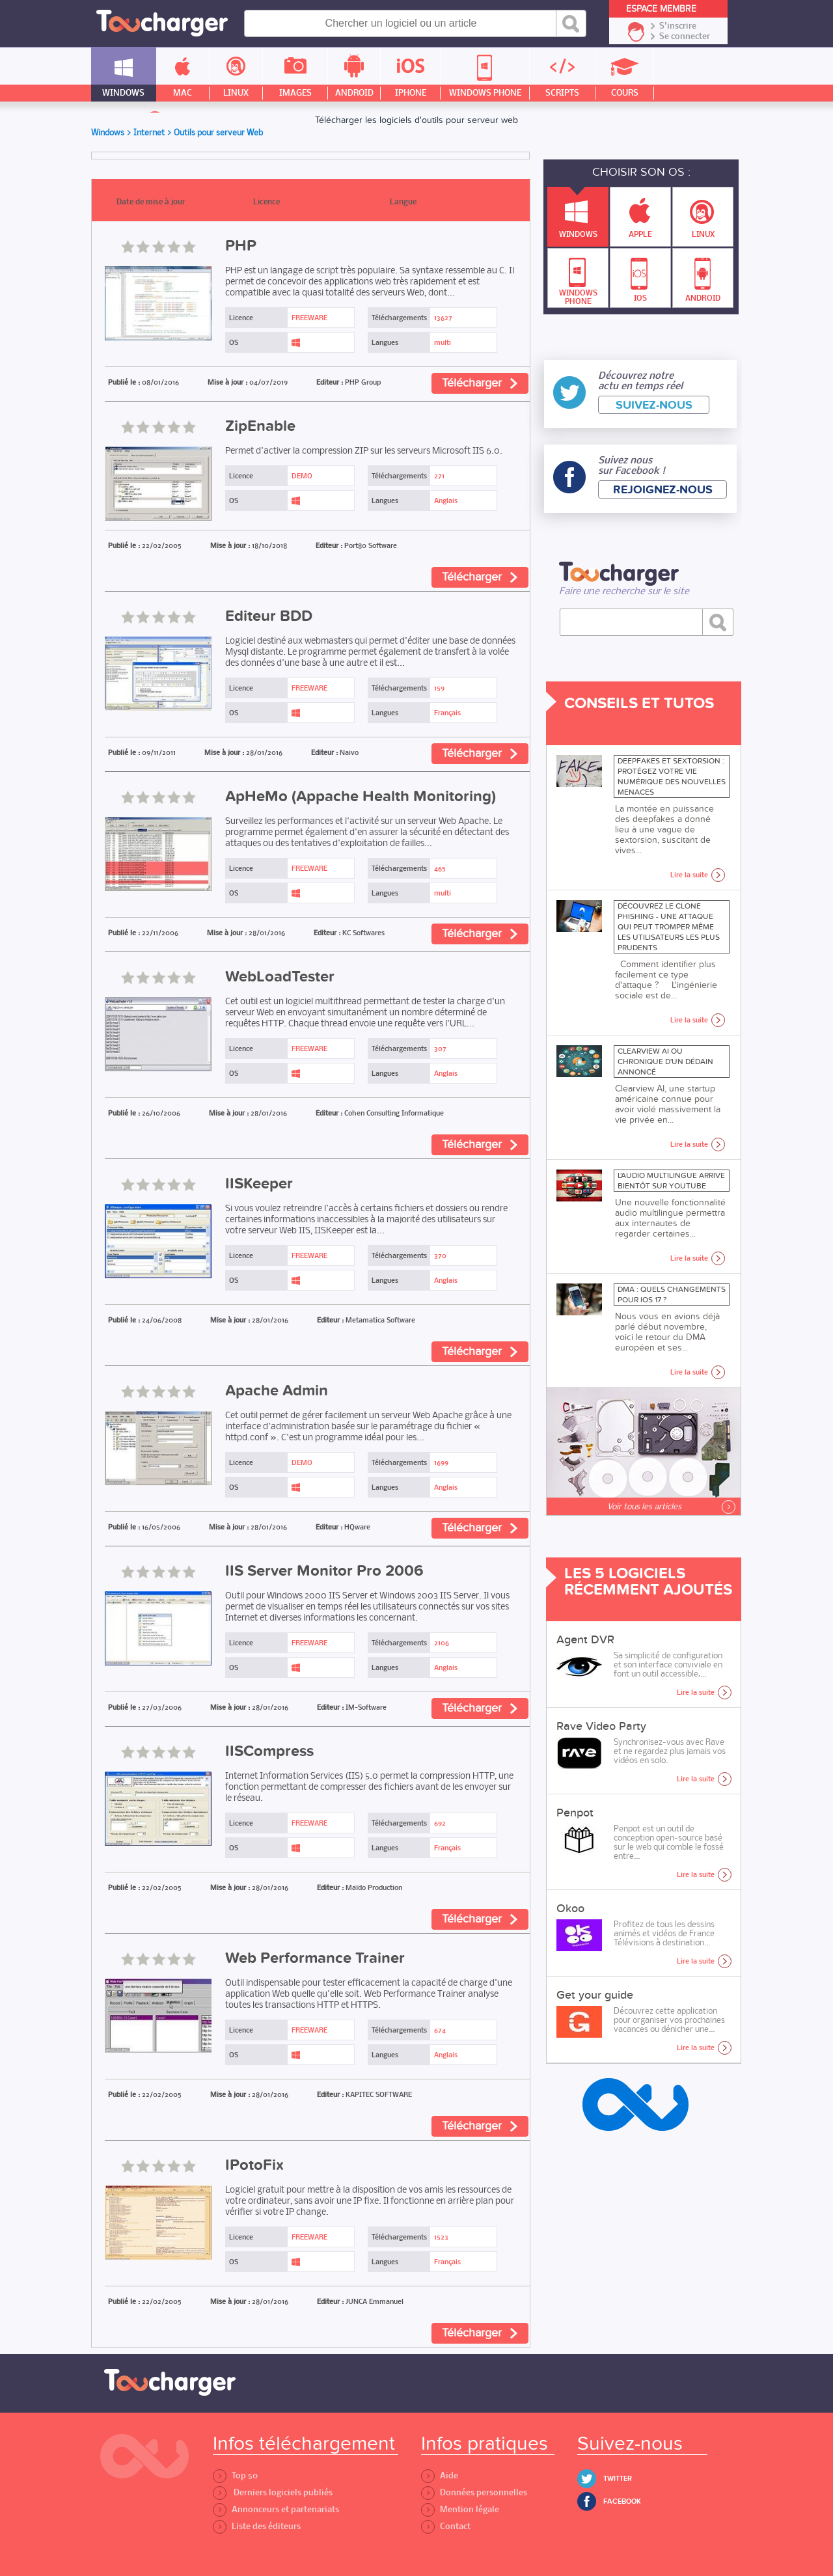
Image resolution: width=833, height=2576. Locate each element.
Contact (446, 2526)
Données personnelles (474, 2492)
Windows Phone (578, 278)
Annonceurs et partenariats (276, 2509)
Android (702, 276)
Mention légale (460, 2509)
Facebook (622, 2501)
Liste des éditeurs (257, 2526)
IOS (640, 276)
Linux (703, 213)
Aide (439, 2475)
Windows (578, 213)
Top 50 (235, 2475)
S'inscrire (677, 26)
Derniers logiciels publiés (273, 2492)
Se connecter (684, 36)
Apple (640, 213)
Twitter (617, 2478)
